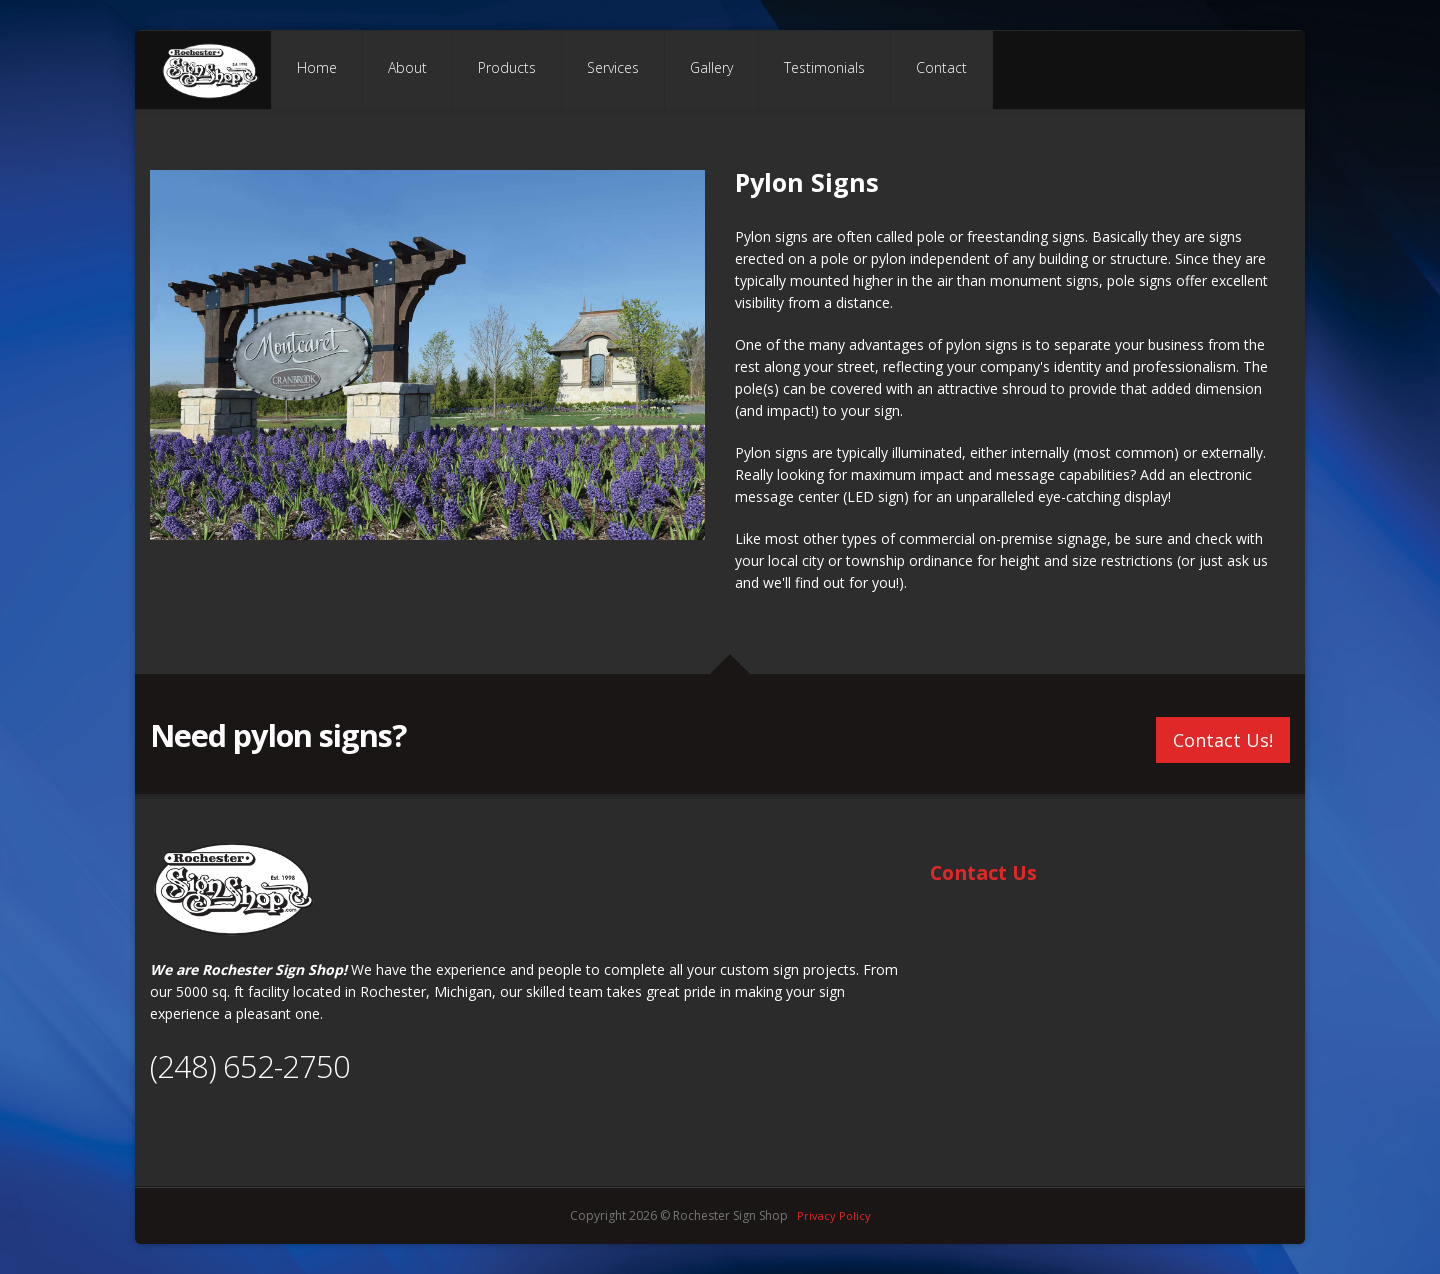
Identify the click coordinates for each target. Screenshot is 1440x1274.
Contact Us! (1223, 737)
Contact (941, 67)
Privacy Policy (834, 1215)
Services (613, 67)
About (407, 67)
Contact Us (983, 872)
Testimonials (824, 67)
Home (317, 67)
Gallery (711, 67)
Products (507, 67)
